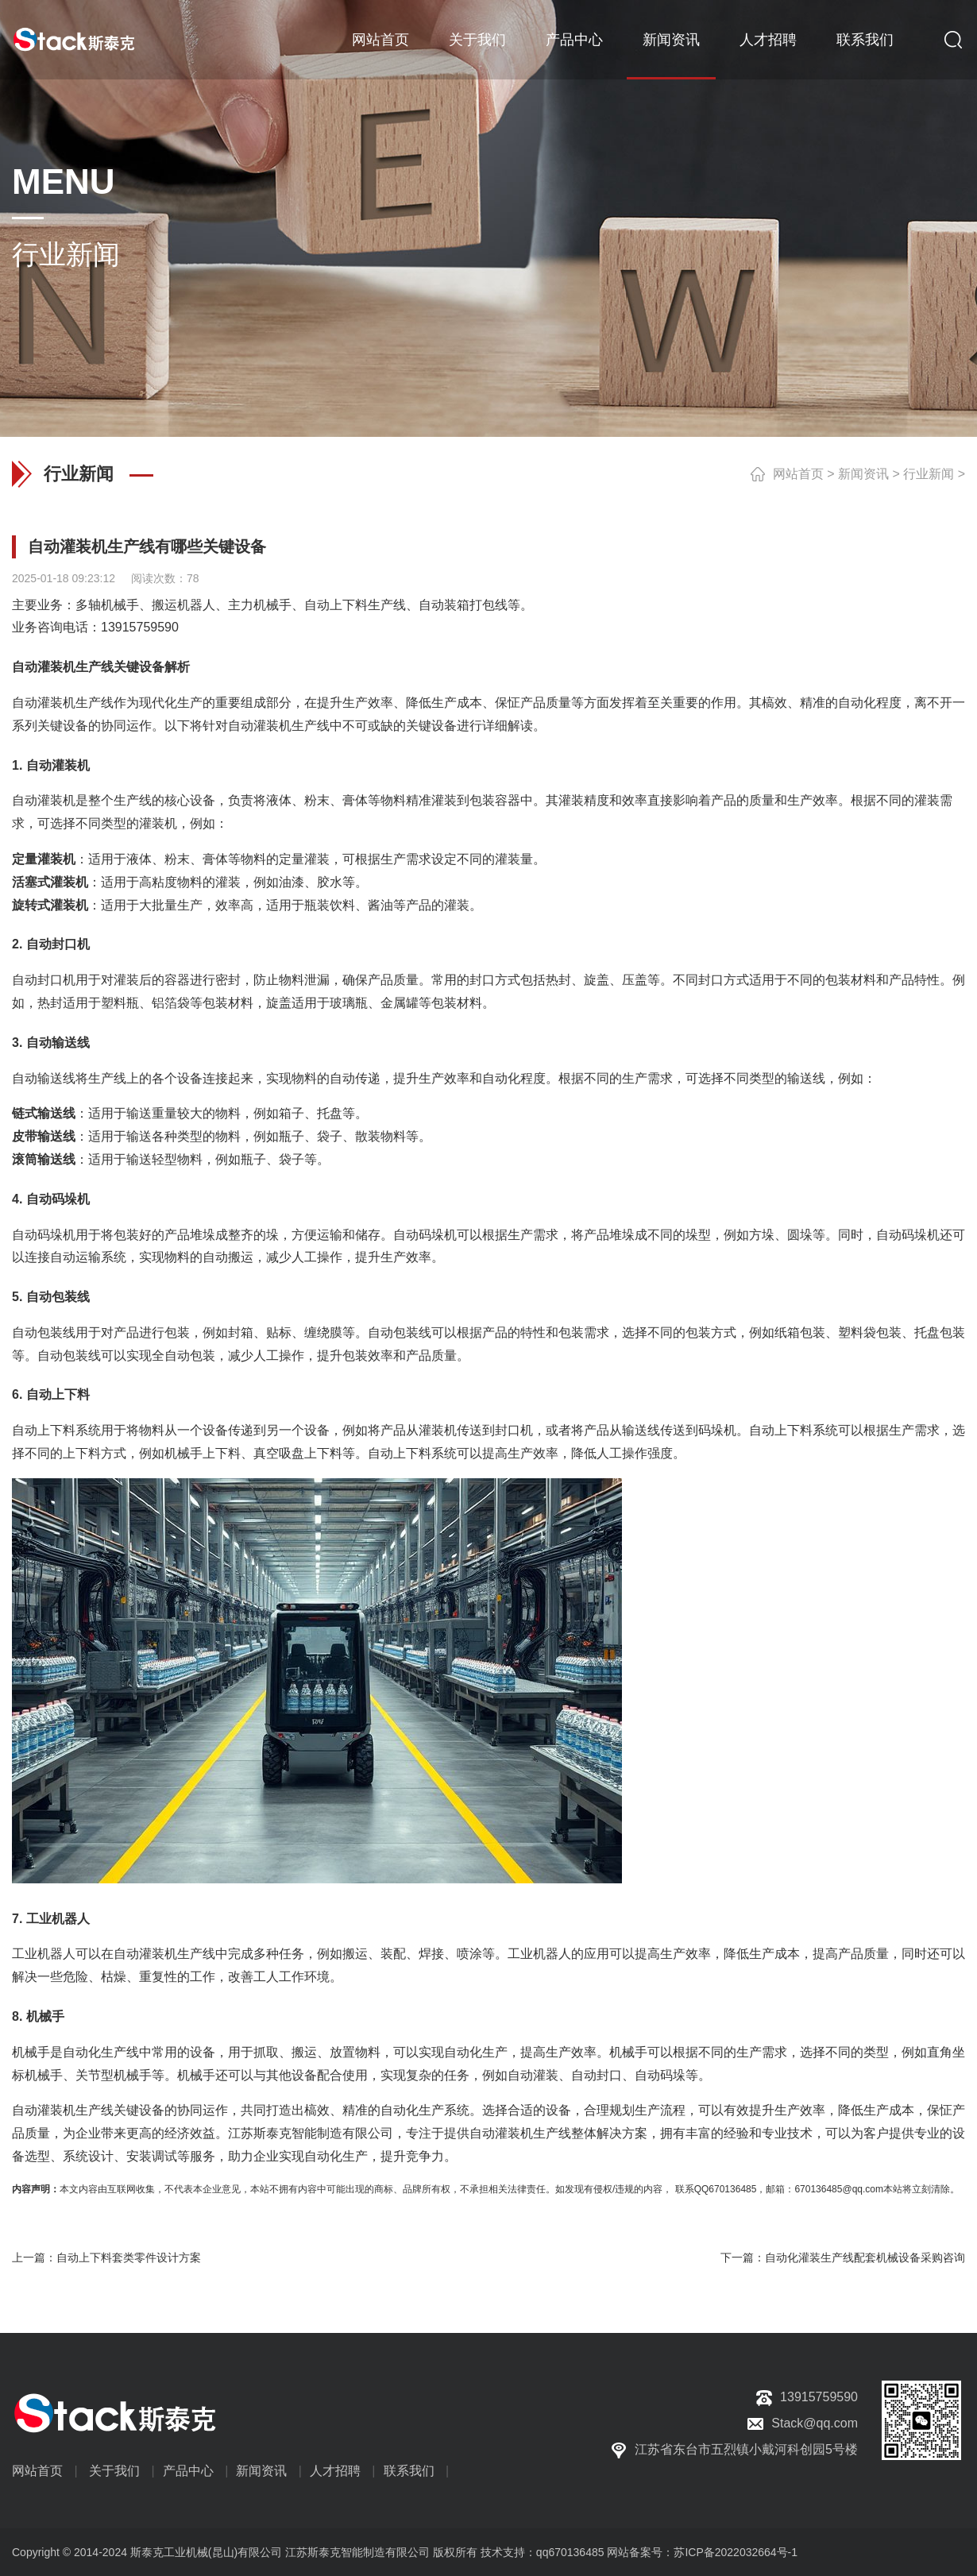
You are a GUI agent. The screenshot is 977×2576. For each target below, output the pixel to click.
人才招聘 (768, 40)
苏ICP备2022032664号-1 (735, 2552)
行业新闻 (928, 474)
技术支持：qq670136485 (540, 2552)
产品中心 (574, 40)
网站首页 (380, 40)
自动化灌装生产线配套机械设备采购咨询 (865, 2257)
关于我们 (477, 40)
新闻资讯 (671, 40)
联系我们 (865, 40)
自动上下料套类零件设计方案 (128, 2257)
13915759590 (140, 627)
